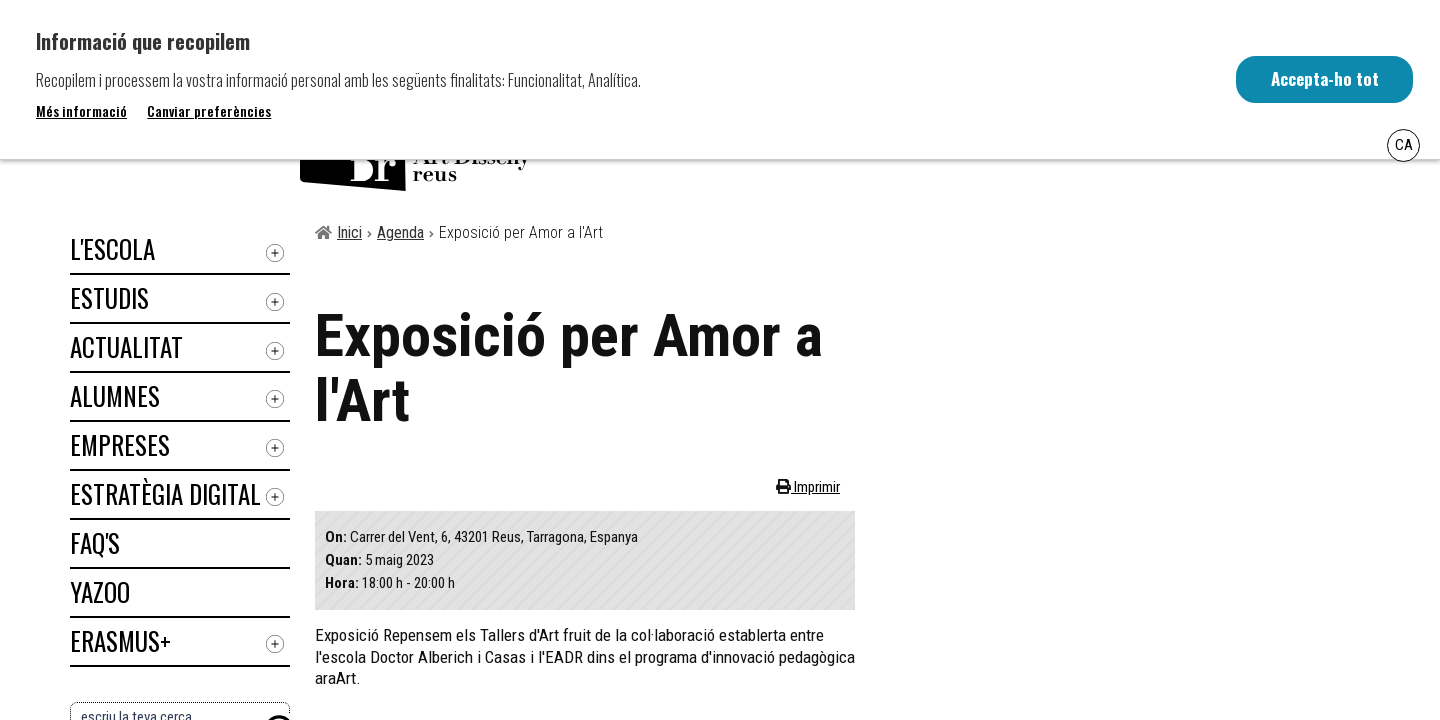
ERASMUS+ (120, 640)
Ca (1404, 145)
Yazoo (100, 591)
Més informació (81, 111)
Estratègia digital (165, 493)
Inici (349, 232)
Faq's (95, 542)
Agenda (400, 232)
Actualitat (126, 346)
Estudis (109, 297)
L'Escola (112, 248)
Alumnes (115, 395)
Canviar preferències (209, 111)
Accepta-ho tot (1323, 79)
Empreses (120, 444)
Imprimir (815, 488)
